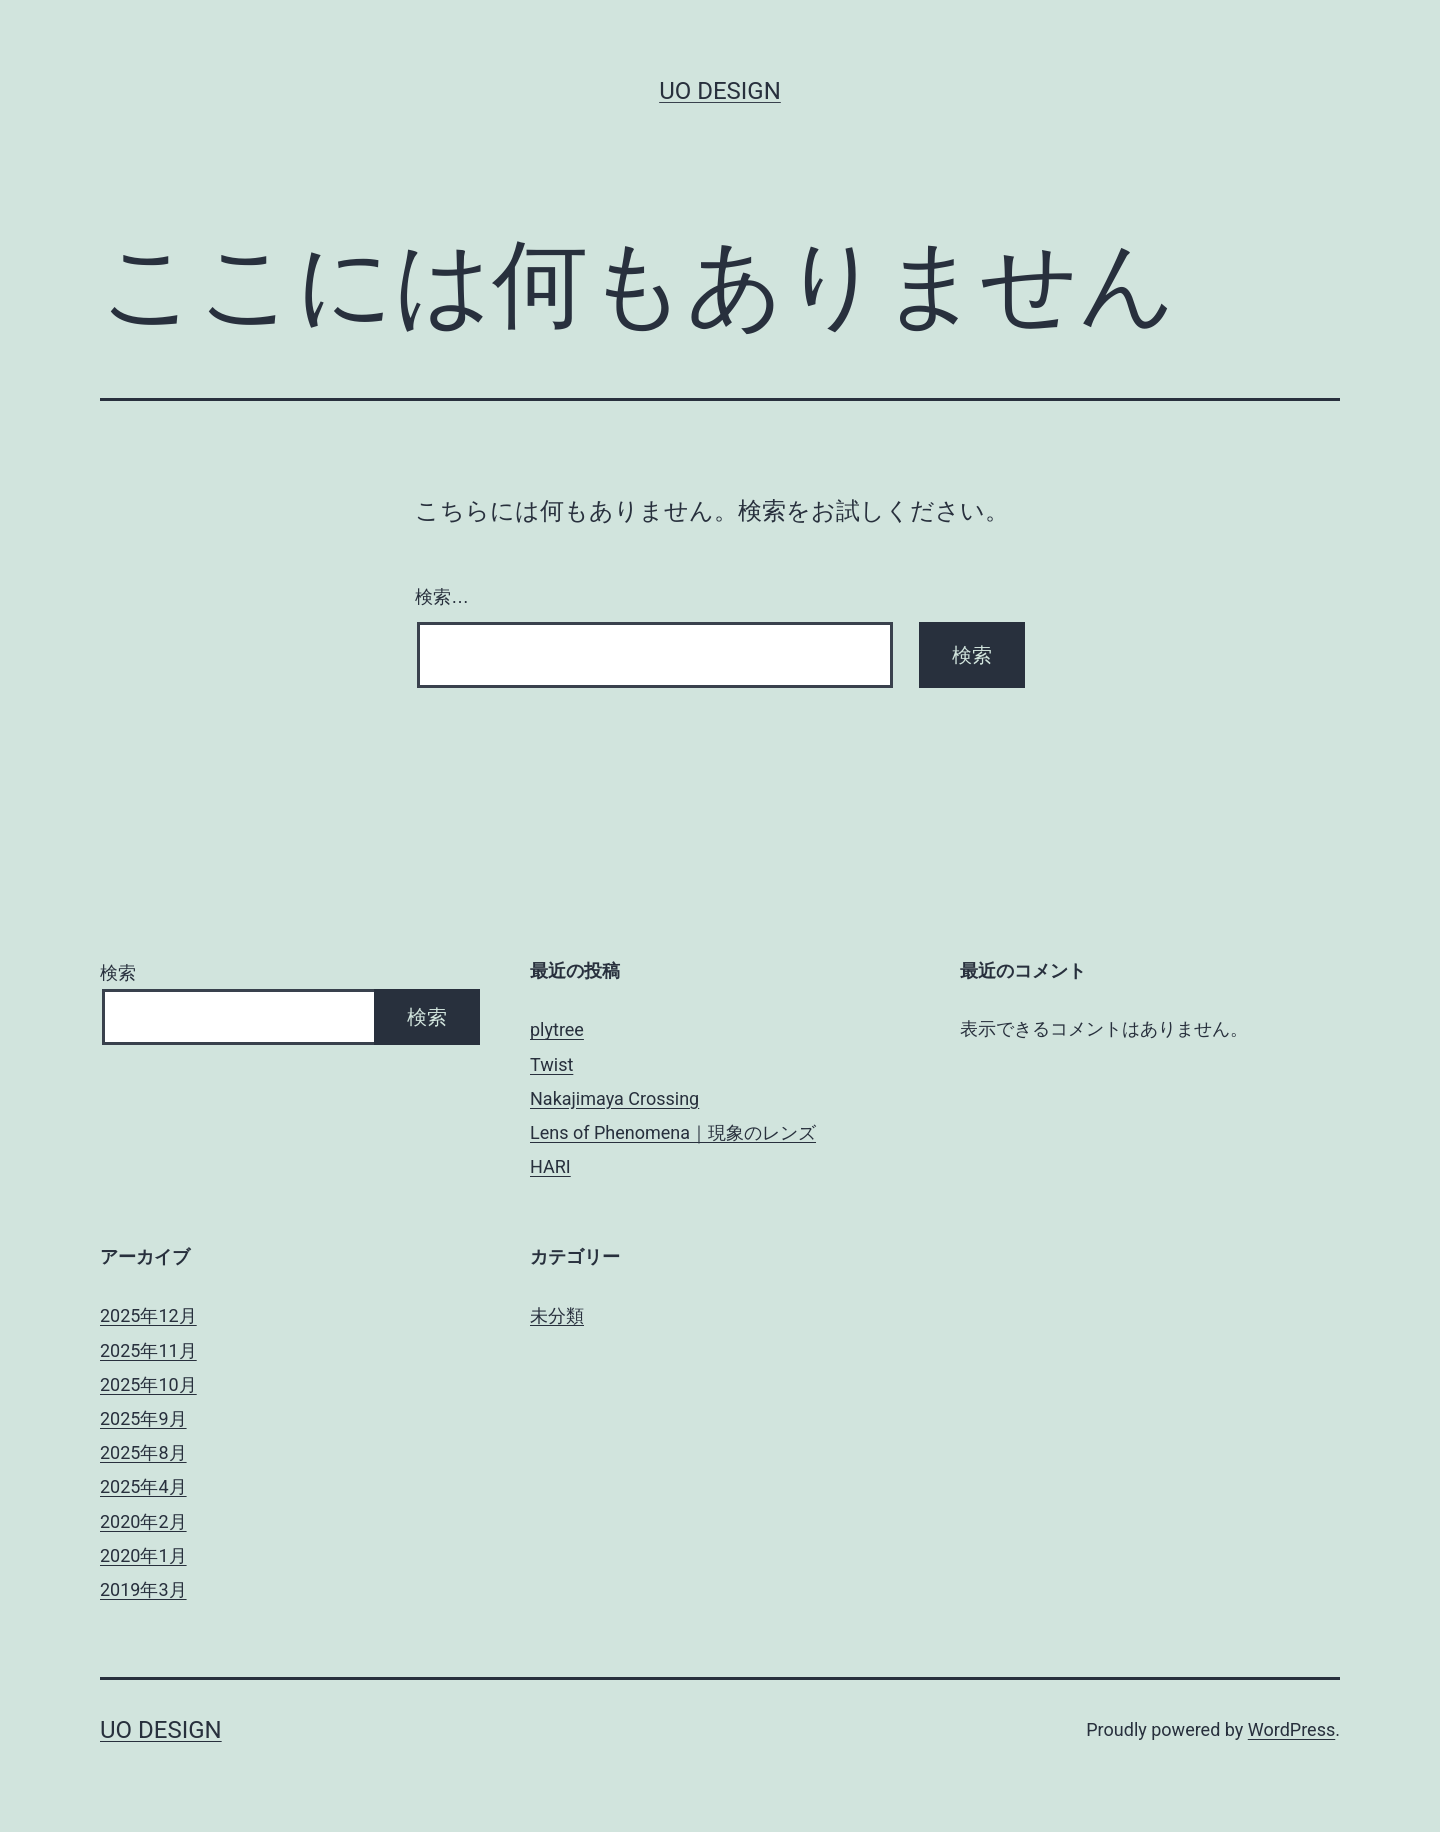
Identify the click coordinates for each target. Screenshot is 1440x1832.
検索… (442, 597)
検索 (118, 972)
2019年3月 (143, 1589)
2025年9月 (143, 1418)
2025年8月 (143, 1452)
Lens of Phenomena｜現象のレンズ (673, 1132)
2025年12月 (148, 1315)
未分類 (557, 1315)
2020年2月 (143, 1521)
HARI (550, 1166)
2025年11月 (148, 1350)
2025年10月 (148, 1384)
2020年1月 (143, 1555)
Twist (551, 1064)
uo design (720, 91)
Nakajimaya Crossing (614, 1098)
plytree (557, 1029)
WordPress (1291, 1729)
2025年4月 (143, 1486)
